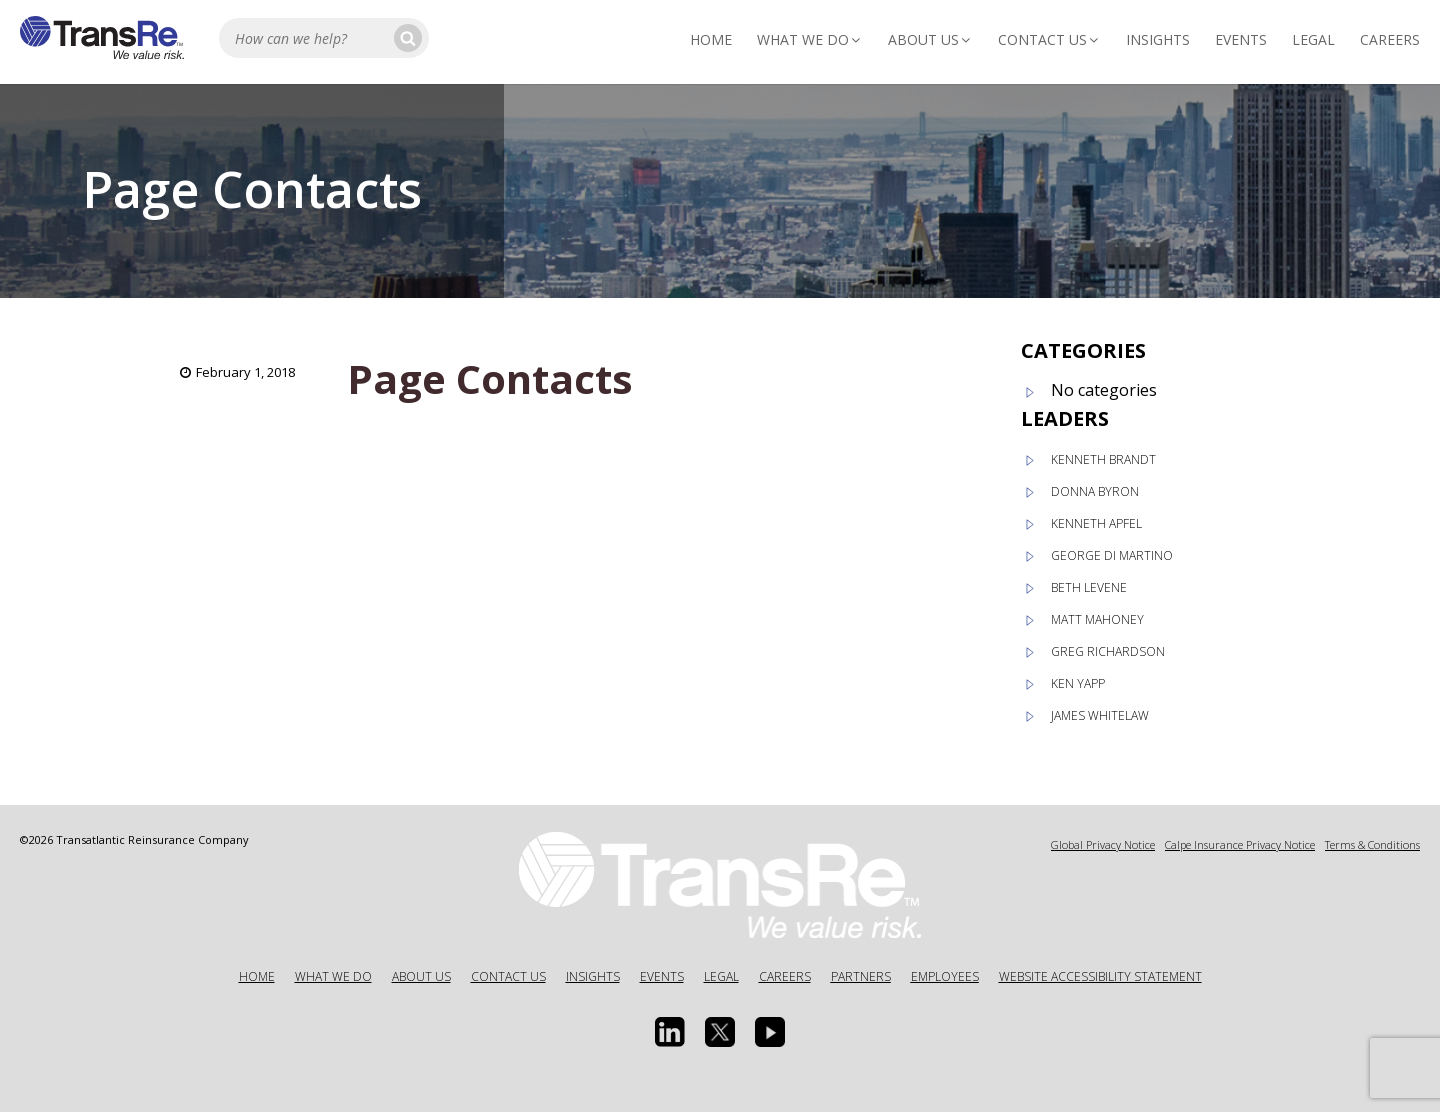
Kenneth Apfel (1096, 523)
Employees (945, 976)
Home (711, 39)
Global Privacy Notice (1103, 844)
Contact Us (1049, 39)
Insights (1158, 39)
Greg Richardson (1108, 651)
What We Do (810, 39)
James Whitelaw (1100, 715)
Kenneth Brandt (1103, 459)
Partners (861, 976)
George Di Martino (1112, 555)
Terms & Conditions (1372, 844)
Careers (1390, 39)
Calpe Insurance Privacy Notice (1240, 844)
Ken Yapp (1078, 683)
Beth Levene (1089, 587)
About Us (930, 39)
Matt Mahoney (1097, 619)
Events (1241, 39)
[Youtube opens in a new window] (770, 1032)
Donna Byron (1095, 491)
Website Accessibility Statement (1100, 976)
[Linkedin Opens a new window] (670, 1032)
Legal (1313, 39)
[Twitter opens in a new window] (720, 1032)
